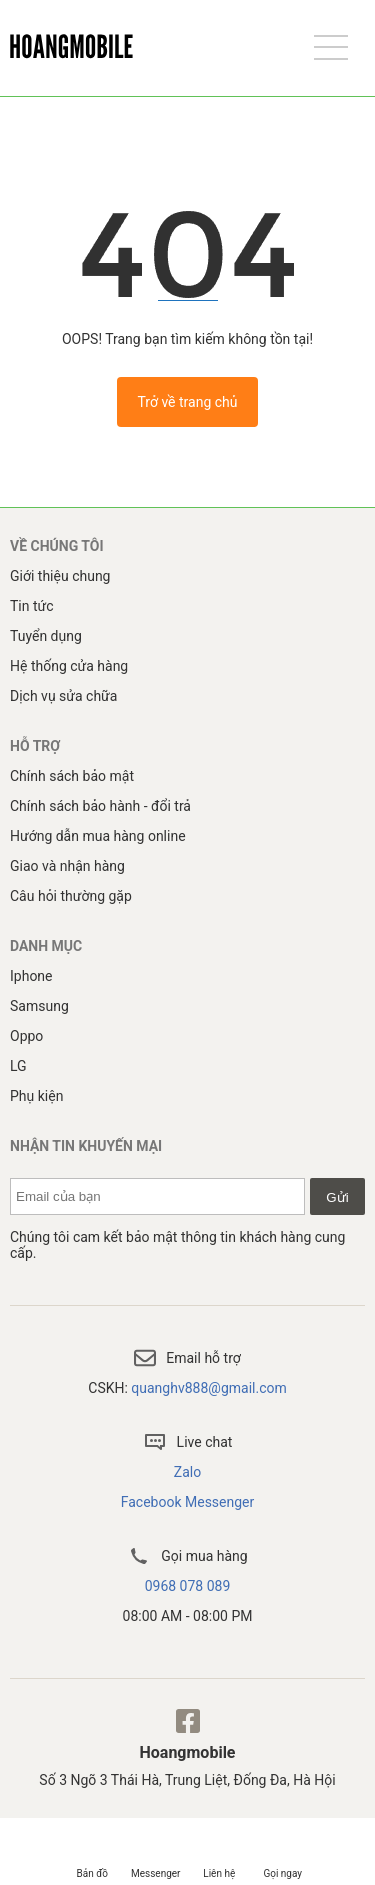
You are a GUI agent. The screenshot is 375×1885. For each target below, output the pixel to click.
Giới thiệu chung (60, 576)
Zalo (187, 1472)
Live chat (188, 1442)
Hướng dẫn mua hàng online (98, 836)
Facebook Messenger (188, 1502)
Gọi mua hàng (187, 1556)
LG (18, 1066)
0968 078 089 (188, 1586)
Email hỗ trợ (187, 1358)
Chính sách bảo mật (72, 776)
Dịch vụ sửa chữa (63, 696)
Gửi (337, 1197)
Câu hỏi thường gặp (71, 896)
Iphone (31, 976)
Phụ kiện (36, 1096)
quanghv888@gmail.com (208, 1388)
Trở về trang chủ (187, 402)
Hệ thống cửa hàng (69, 666)
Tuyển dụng (46, 636)
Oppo (26, 1036)
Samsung (39, 1006)
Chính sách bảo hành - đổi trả (100, 806)
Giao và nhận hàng (67, 866)
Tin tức (32, 606)
